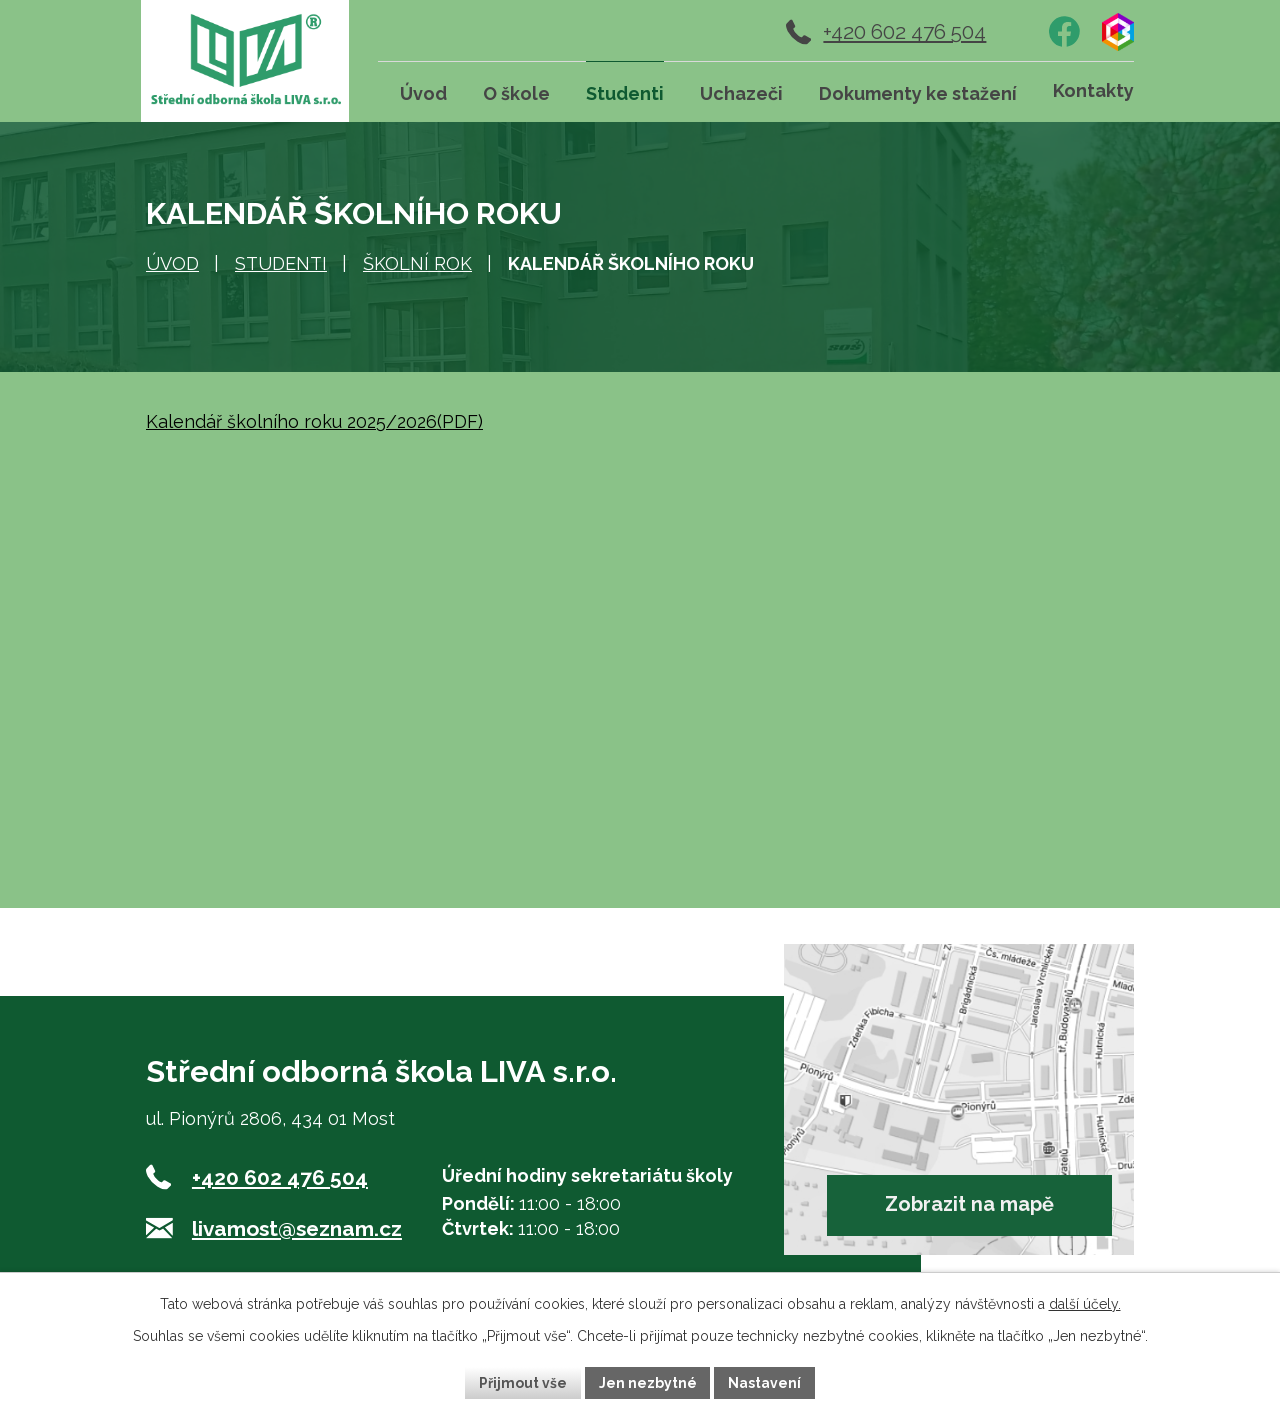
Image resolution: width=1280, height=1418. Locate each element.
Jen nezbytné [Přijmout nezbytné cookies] (648, 1382)
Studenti (281, 263)
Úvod (172, 263)
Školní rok (417, 263)
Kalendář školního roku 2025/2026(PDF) (314, 421)
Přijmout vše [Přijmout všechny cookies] (523, 1382)
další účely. (1085, 1304)
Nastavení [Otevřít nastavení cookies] (765, 1382)
